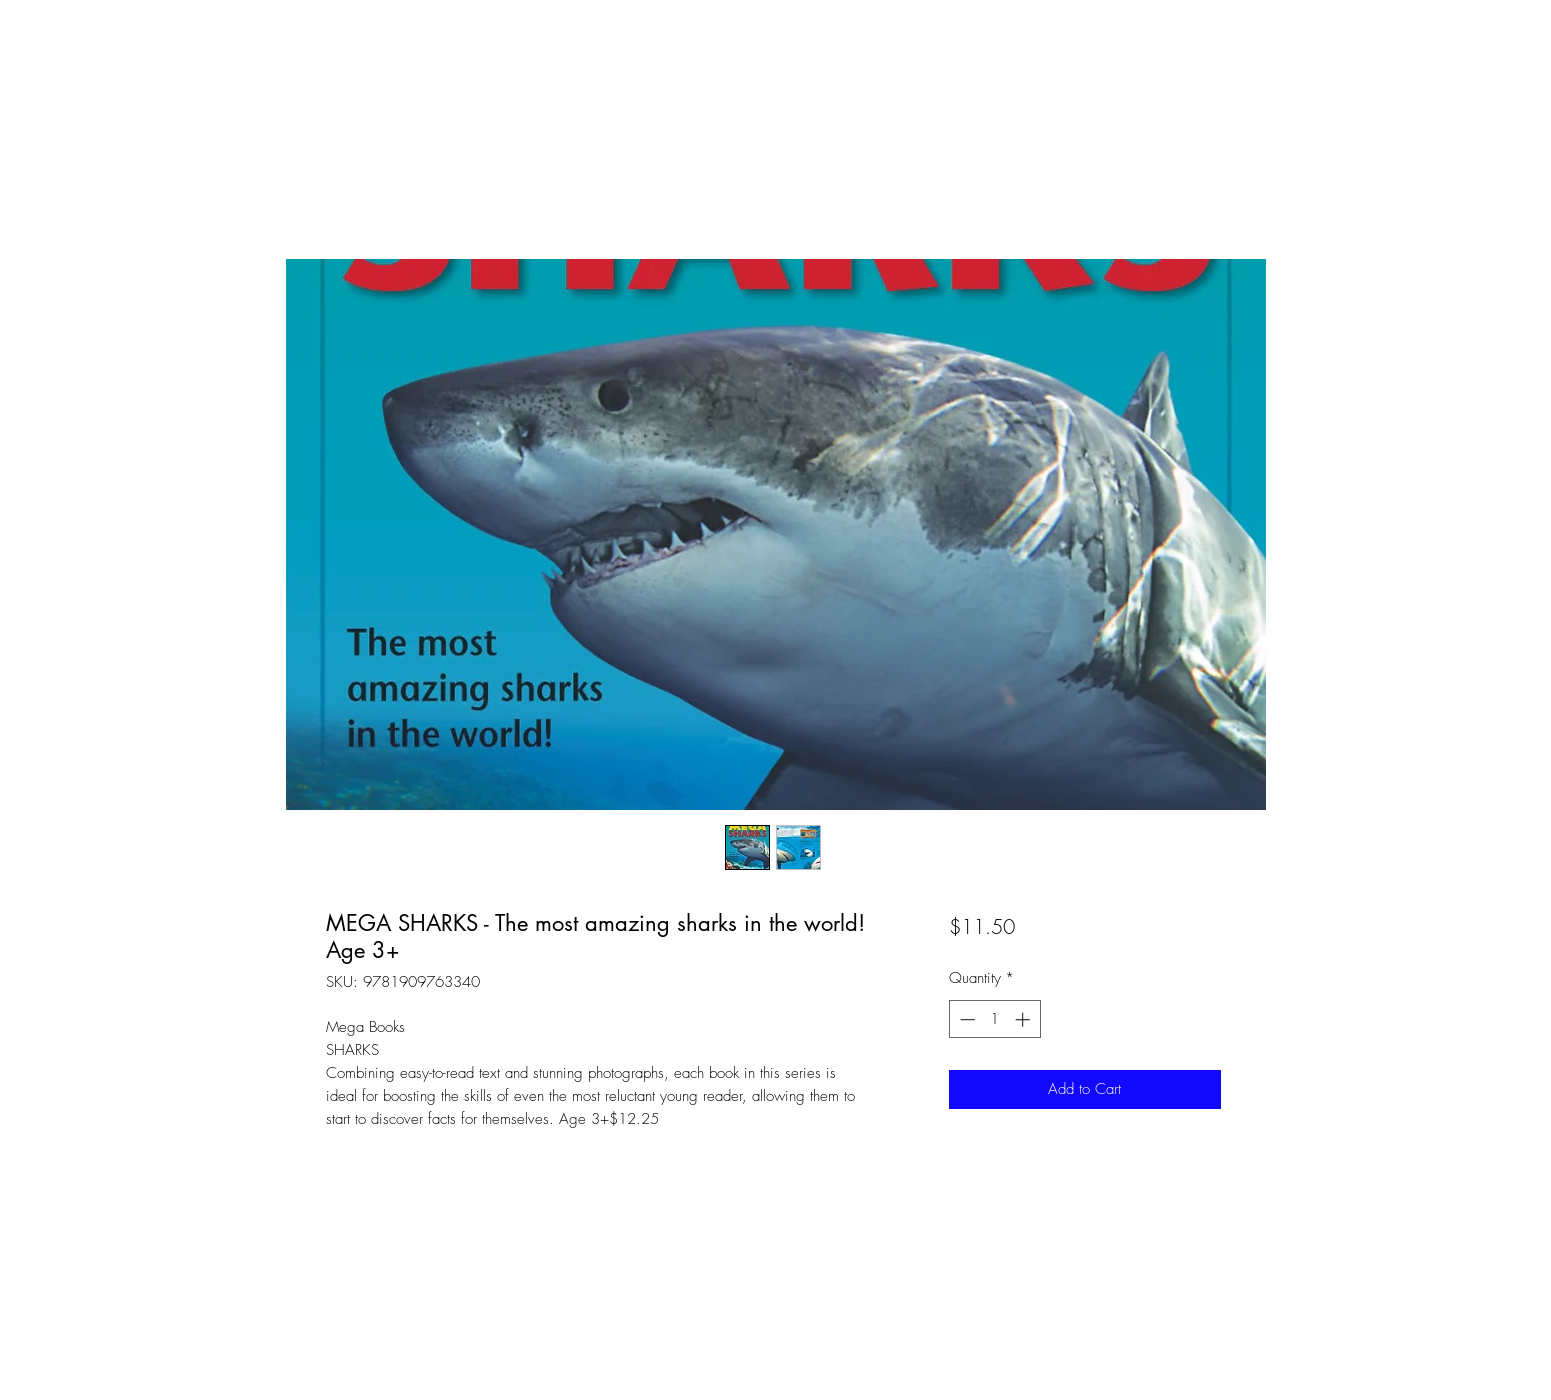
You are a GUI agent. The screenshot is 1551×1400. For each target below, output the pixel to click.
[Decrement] (965, 1019)
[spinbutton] (994, 1019)
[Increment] (1024, 1019)
